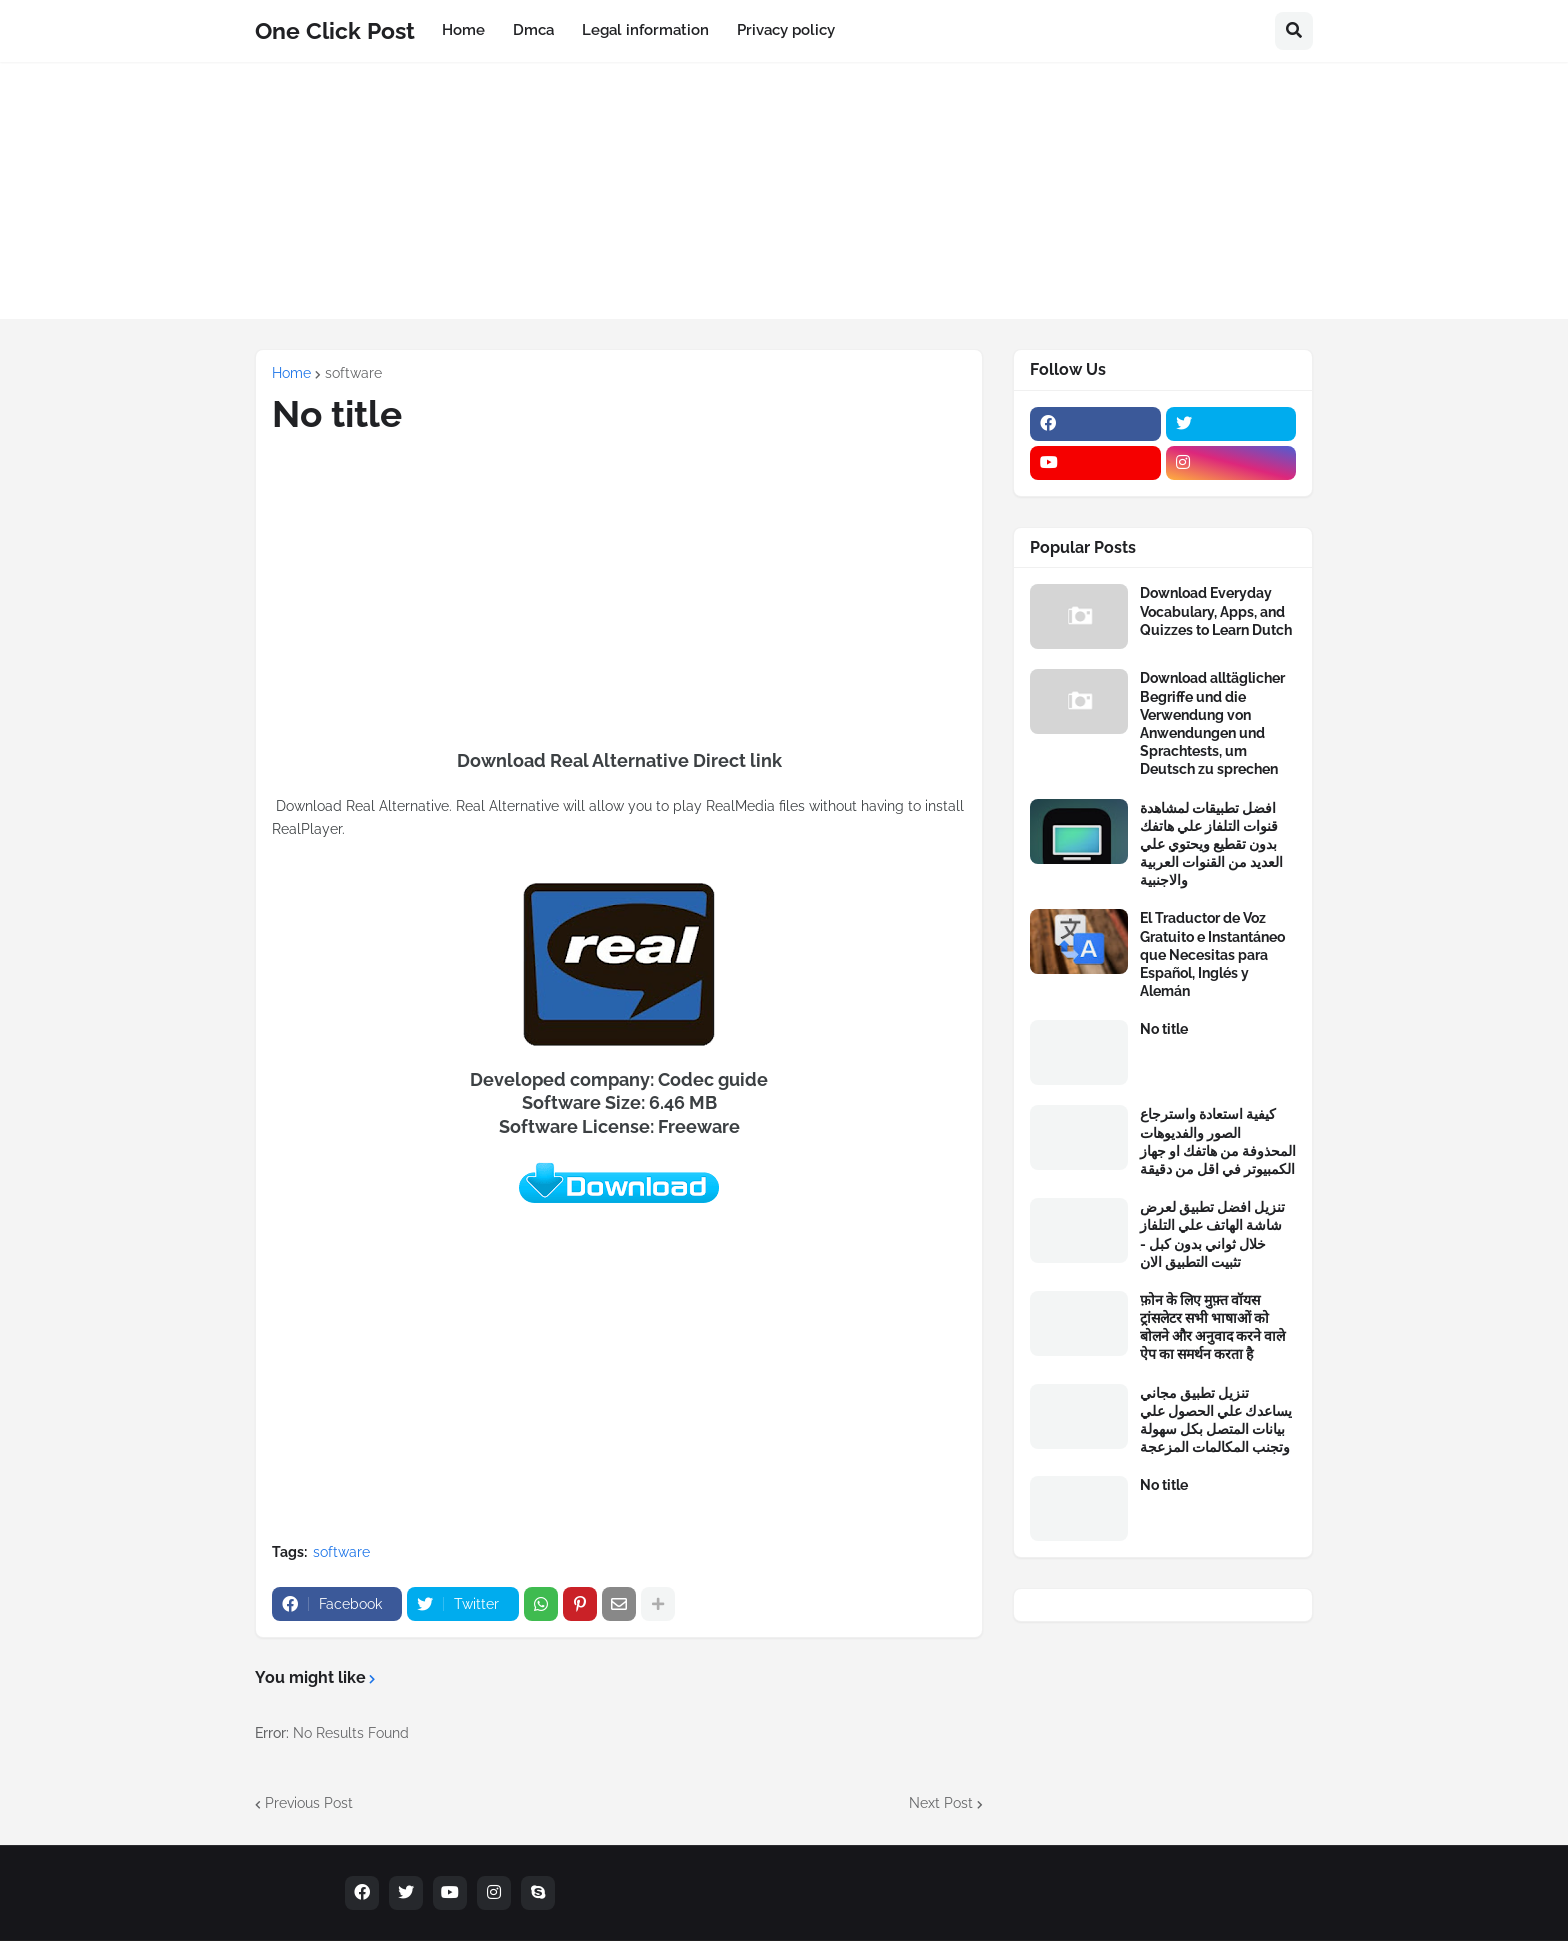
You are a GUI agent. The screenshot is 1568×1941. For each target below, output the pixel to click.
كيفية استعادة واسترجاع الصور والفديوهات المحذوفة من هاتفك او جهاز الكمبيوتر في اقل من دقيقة (1218, 1141)
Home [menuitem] (463, 30)
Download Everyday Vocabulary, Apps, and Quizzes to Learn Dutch (1216, 611)
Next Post (941, 1803)
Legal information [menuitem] (645, 30)
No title (1164, 1029)
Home (291, 373)
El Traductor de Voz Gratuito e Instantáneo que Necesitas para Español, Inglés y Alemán (1212, 954)
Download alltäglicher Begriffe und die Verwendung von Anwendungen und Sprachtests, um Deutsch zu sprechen (1212, 723)
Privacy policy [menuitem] (786, 30)
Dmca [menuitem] (533, 30)
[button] (1294, 31)
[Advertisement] (784, 202)
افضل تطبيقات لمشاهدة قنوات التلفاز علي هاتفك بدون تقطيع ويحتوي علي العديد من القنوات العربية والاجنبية (1211, 844)
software (353, 373)
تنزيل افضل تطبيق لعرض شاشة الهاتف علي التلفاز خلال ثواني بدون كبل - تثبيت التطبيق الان (1212, 1234)
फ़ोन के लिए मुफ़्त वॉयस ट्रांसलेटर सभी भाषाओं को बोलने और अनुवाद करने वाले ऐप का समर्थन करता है (1212, 1327)
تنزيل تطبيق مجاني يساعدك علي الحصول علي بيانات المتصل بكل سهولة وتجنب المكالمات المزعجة (1216, 1420)
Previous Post (309, 1803)
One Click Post (335, 30)
